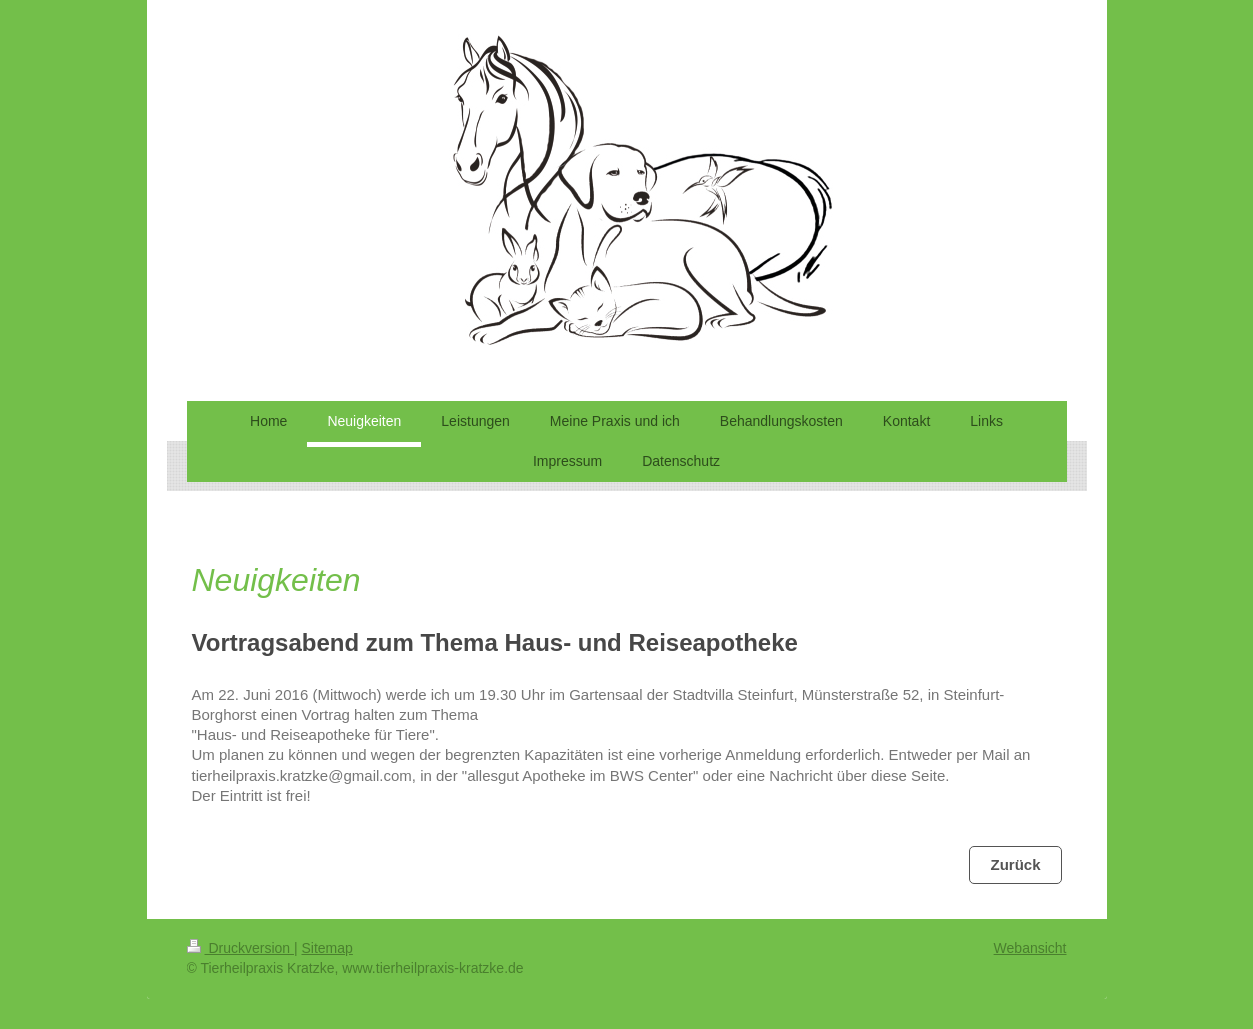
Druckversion (240, 948)
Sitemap (327, 948)
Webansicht (1030, 948)
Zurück (1015, 864)
